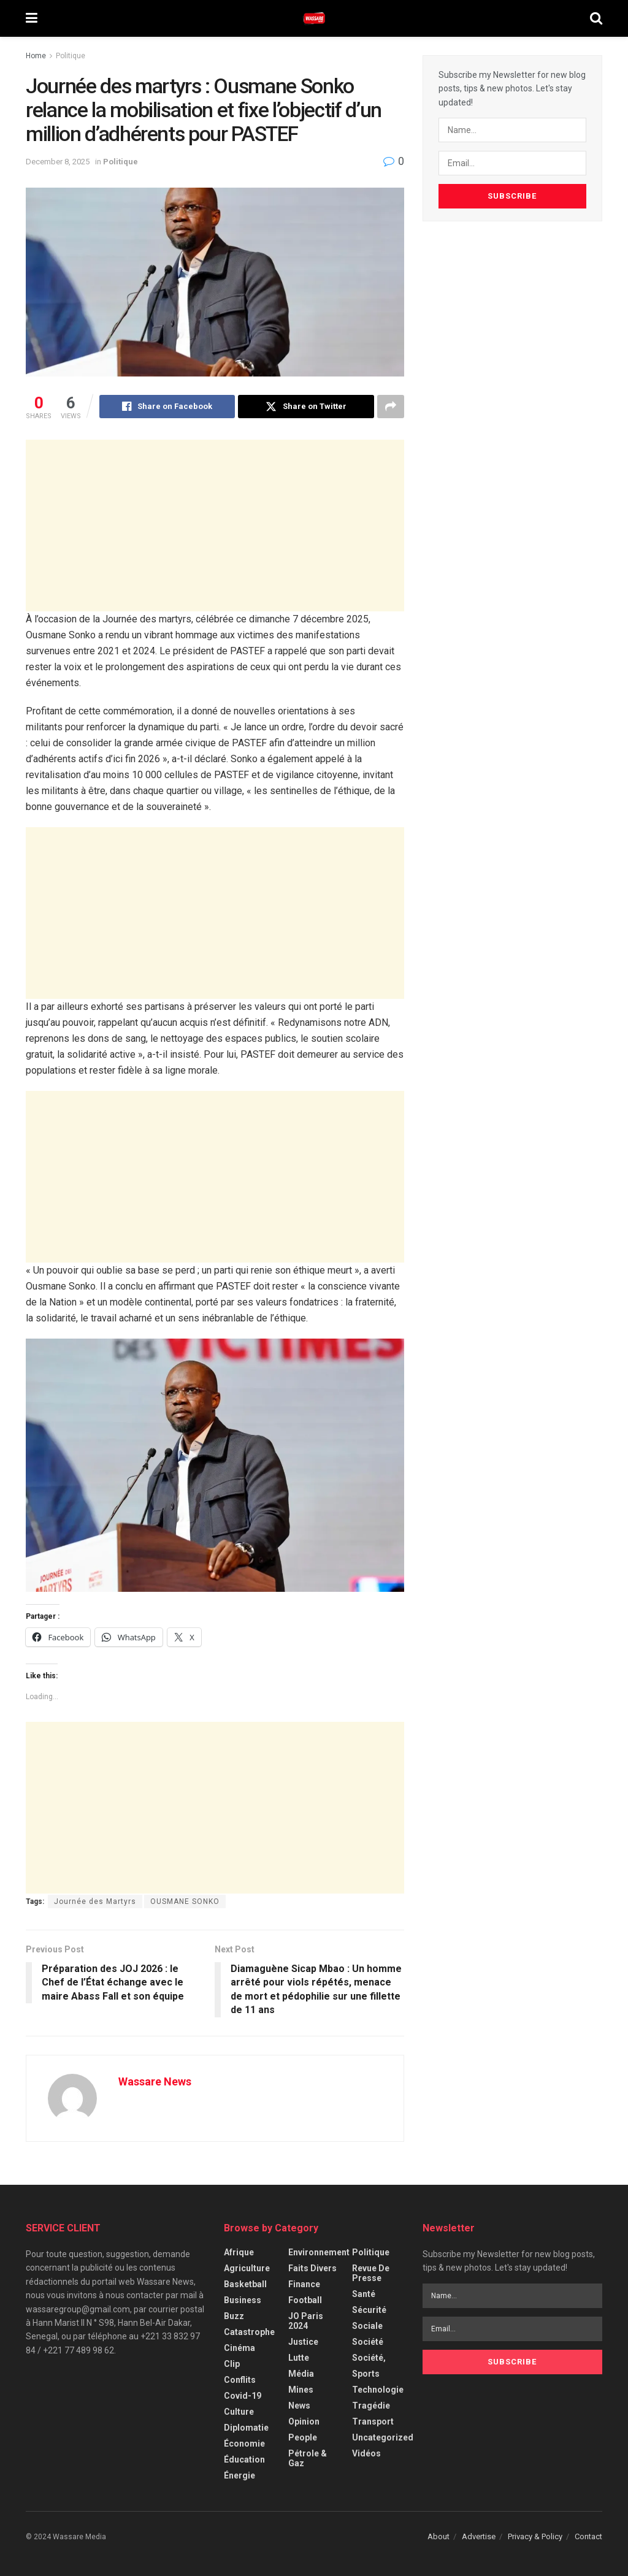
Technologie (378, 2389)
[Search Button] (596, 18)
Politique (70, 56)
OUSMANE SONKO (185, 1901)
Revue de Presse (370, 2273)
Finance (304, 2284)
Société (367, 2342)
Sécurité (369, 2310)
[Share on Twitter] (305, 406)
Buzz (234, 2316)
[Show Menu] (31, 18)
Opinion (304, 2421)
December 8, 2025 (58, 161)
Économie (244, 2443)
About (438, 2536)
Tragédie (371, 2405)
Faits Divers (312, 2268)
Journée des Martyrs (95, 1901)
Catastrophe (249, 2332)
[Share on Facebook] (167, 406)
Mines (300, 2389)
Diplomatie (246, 2428)
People (302, 2437)
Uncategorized (382, 2437)
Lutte (298, 2358)
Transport (373, 2421)
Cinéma (239, 2348)
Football (305, 2300)
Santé (363, 2294)
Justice (303, 2342)
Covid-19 (242, 2396)
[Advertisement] (215, 525)
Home (36, 56)
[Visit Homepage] (314, 18)
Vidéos (366, 2453)
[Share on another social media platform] (390, 406)
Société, (369, 2358)
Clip (232, 2364)
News (299, 2405)
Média (301, 2374)
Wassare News (154, 2081)
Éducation (244, 2459)
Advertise (479, 2536)
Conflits (240, 2380)
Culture (239, 2412)
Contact (588, 2536)
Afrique (239, 2252)
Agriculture (247, 2268)
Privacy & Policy (535, 2536)
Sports (366, 2374)
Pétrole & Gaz (307, 2458)
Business (242, 2300)
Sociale (367, 2326)
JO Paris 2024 (305, 2321)
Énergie (239, 2475)
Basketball (245, 2284)
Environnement (319, 2252)
